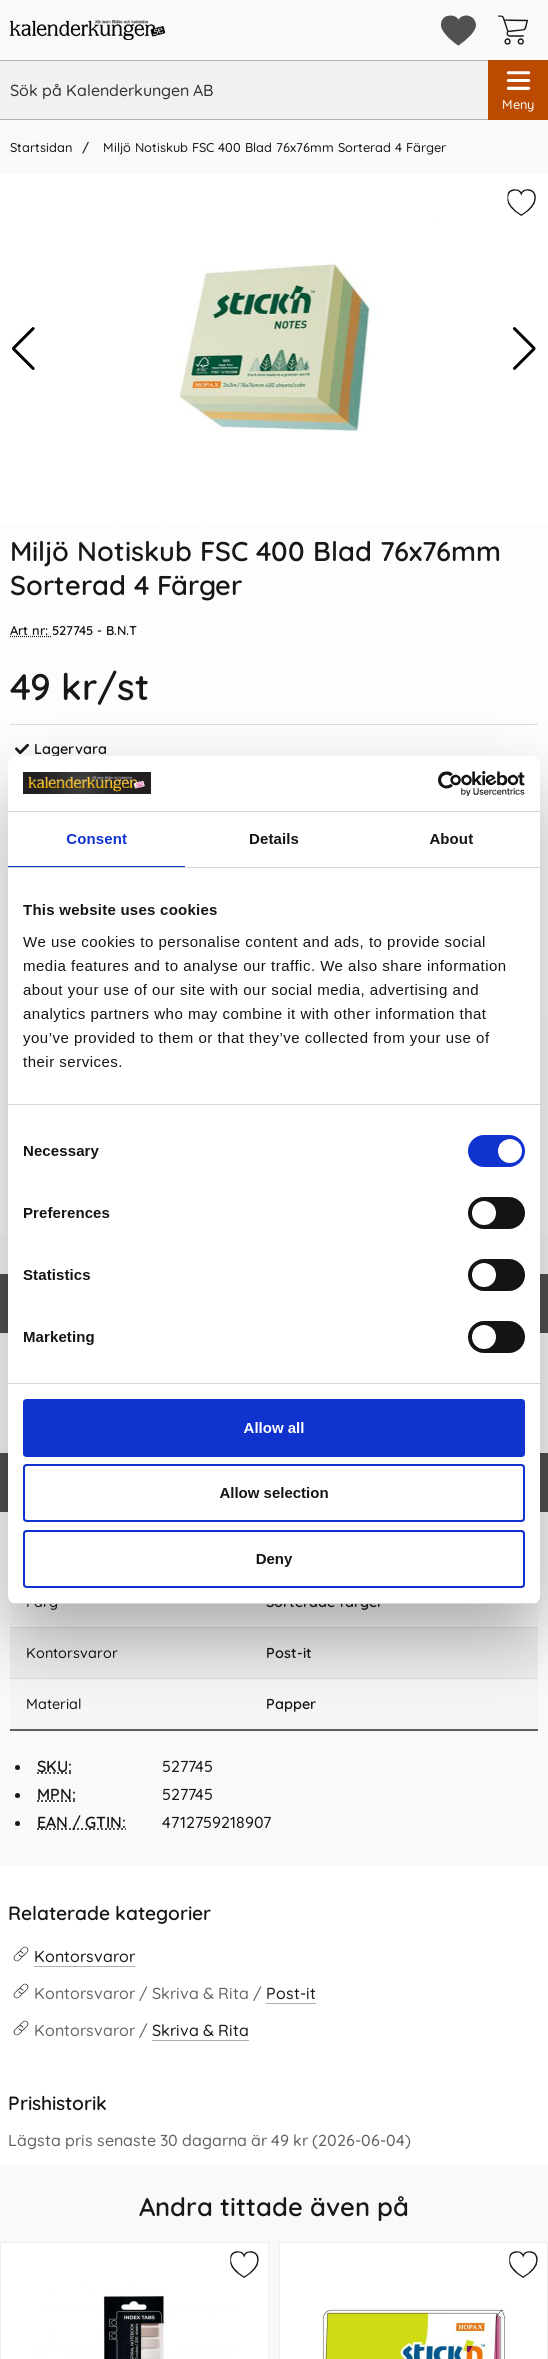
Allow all (274, 1427)
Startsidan (41, 147)
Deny (274, 1558)
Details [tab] (274, 838)
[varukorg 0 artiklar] (518, 30)
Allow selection (273, 1492)
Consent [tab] (96, 838)
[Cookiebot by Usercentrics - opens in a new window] (437, 784)
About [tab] (451, 838)
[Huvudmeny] (518, 90)
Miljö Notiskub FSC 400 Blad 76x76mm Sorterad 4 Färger (272, 147)
